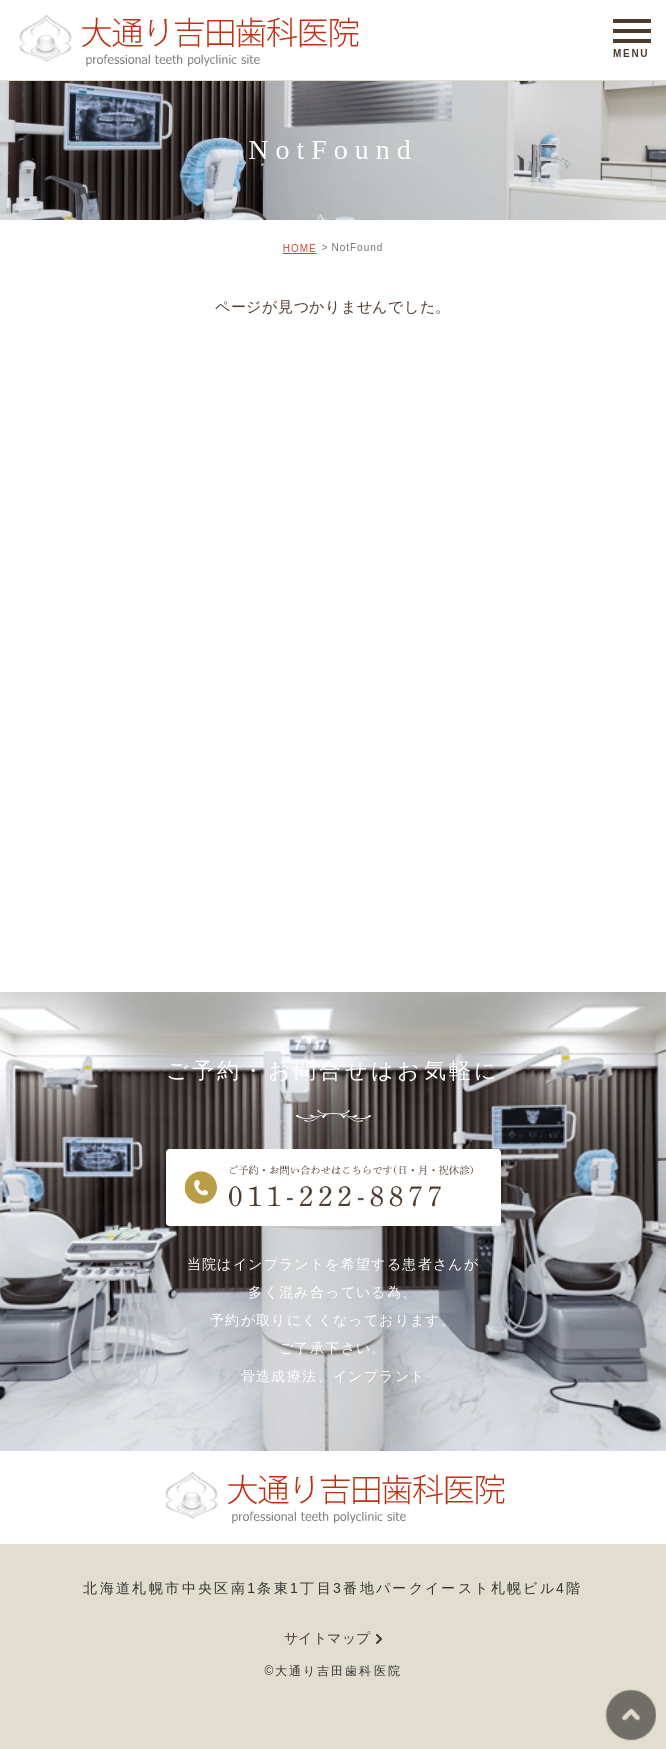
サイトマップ (327, 1638)
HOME (300, 248)
